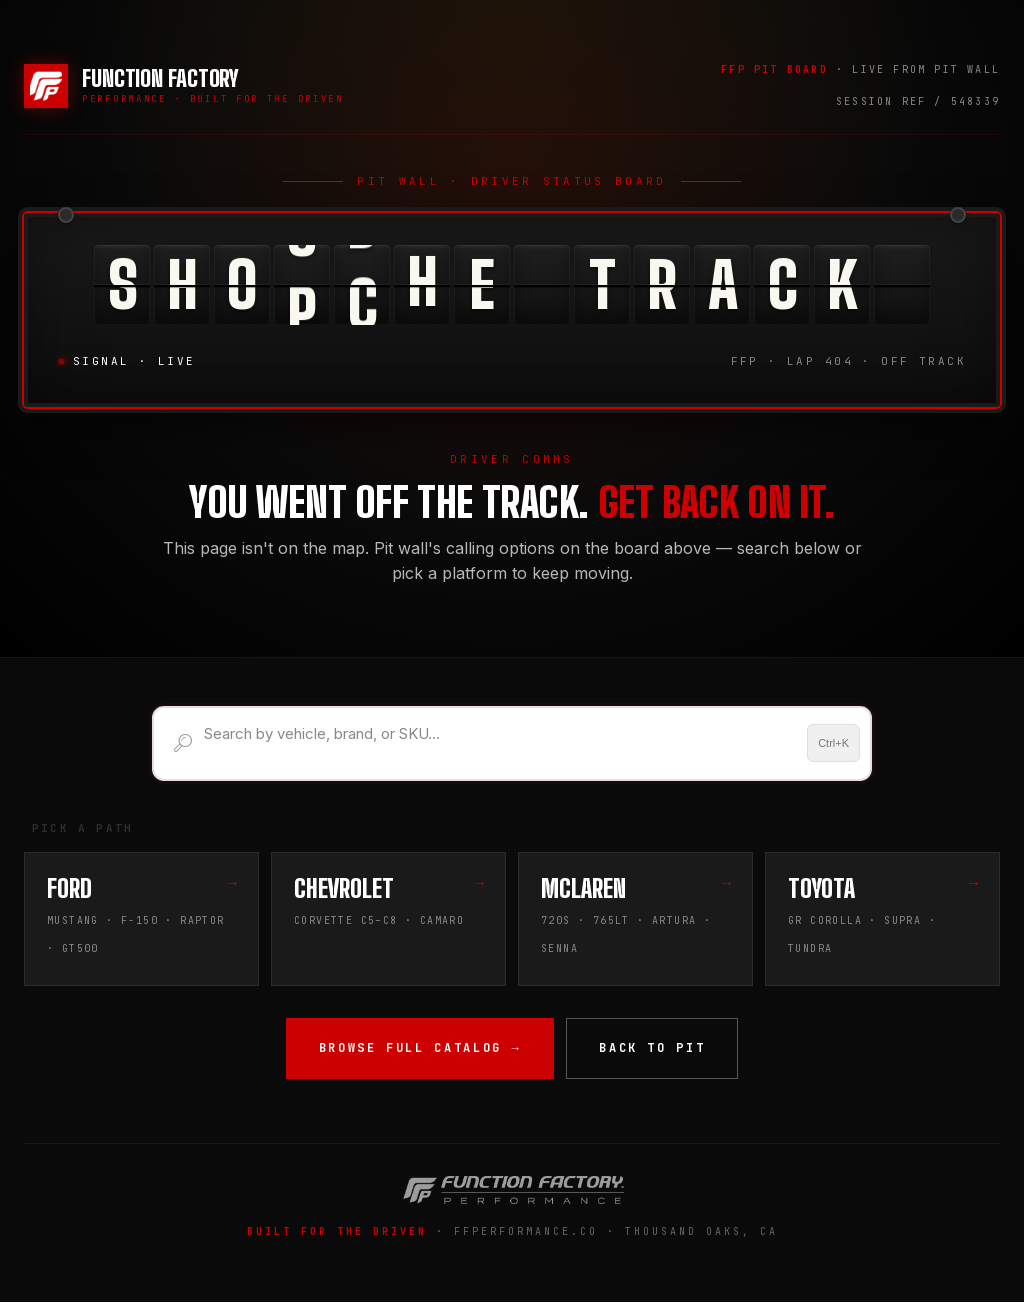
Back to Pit (652, 1049)
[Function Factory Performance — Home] (184, 86)
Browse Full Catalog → (420, 1049)
